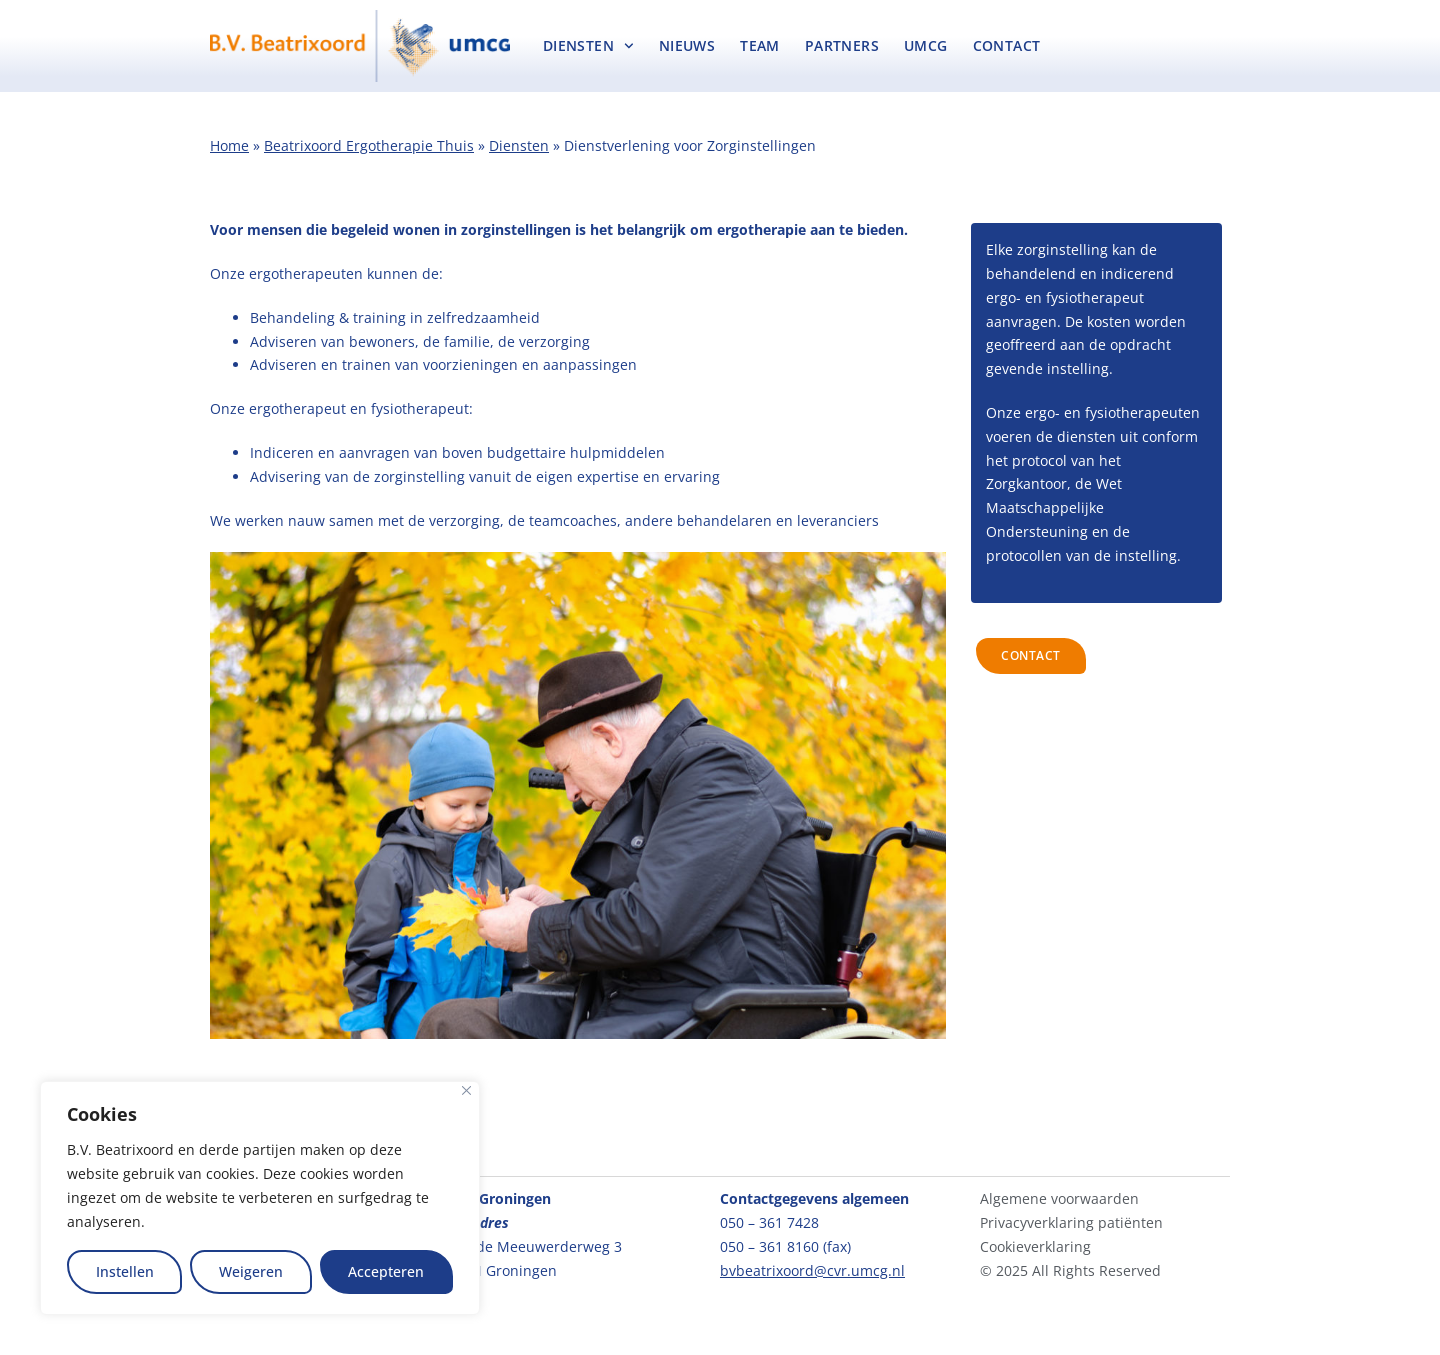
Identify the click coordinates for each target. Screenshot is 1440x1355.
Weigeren (251, 1271)
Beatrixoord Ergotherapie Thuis (369, 145)
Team (760, 45)
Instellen (125, 1271)
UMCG (926, 45)
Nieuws (687, 45)
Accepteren (386, 1271)
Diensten (588, 46)
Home (229, 145)
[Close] (466, 1090)
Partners (842, 45)
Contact (1007, 45)
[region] (260, 1198)
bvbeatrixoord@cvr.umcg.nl (812, 1270)
